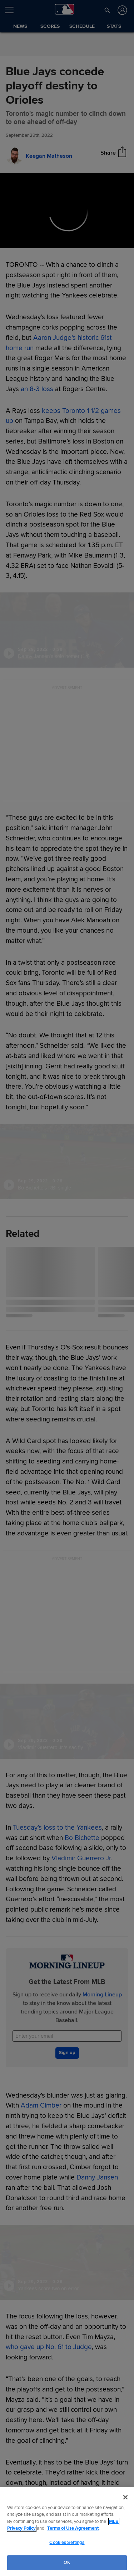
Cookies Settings (66, 2542)
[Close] (125, 2497)
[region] (67, 2531)
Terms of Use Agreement (73, 2528)
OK (67, 2562)
